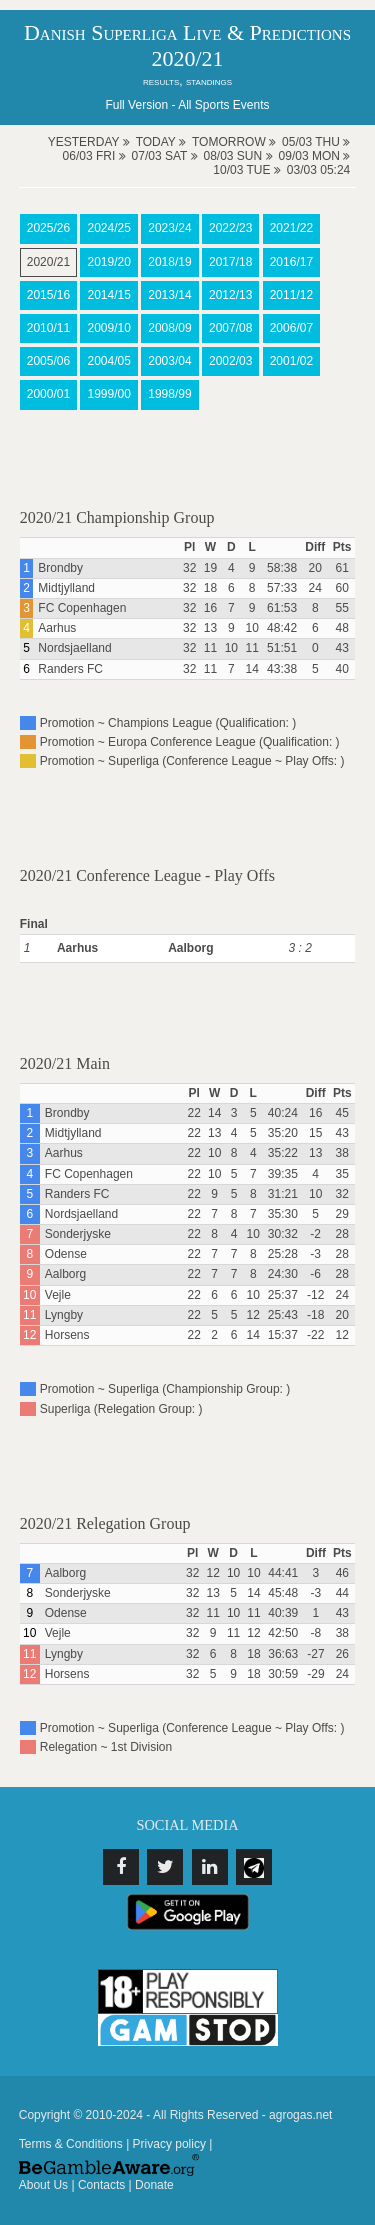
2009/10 (108, 328)
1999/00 (108, 394)
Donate (154, 2185)
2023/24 (169, 228)
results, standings (187, 81)
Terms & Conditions (71, 2144)
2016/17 (291, 262)
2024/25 (108, 228)
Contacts (101, 2185)
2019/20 (108, 262)
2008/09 (169, 328)
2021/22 (291, 228)
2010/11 (48, 328)
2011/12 (291, 295)
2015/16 (48, 295)
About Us (43, 2185)
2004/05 (108, 361)
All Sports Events (223, 105)
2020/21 (48, 262)
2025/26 (48, 228)
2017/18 (230, 262)
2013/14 (169, 295)
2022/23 (230, 228)
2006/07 (291, 328)
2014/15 (108, 295)
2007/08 (230, 328)
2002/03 (230, 361)
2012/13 (230, 295)
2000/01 (48, 394)
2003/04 (169, 361)
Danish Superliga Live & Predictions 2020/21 (187, 45)
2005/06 (48, 361)
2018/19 (169, 262)
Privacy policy (169, 2144)
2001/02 (291, 361)
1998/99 (169, 394)
